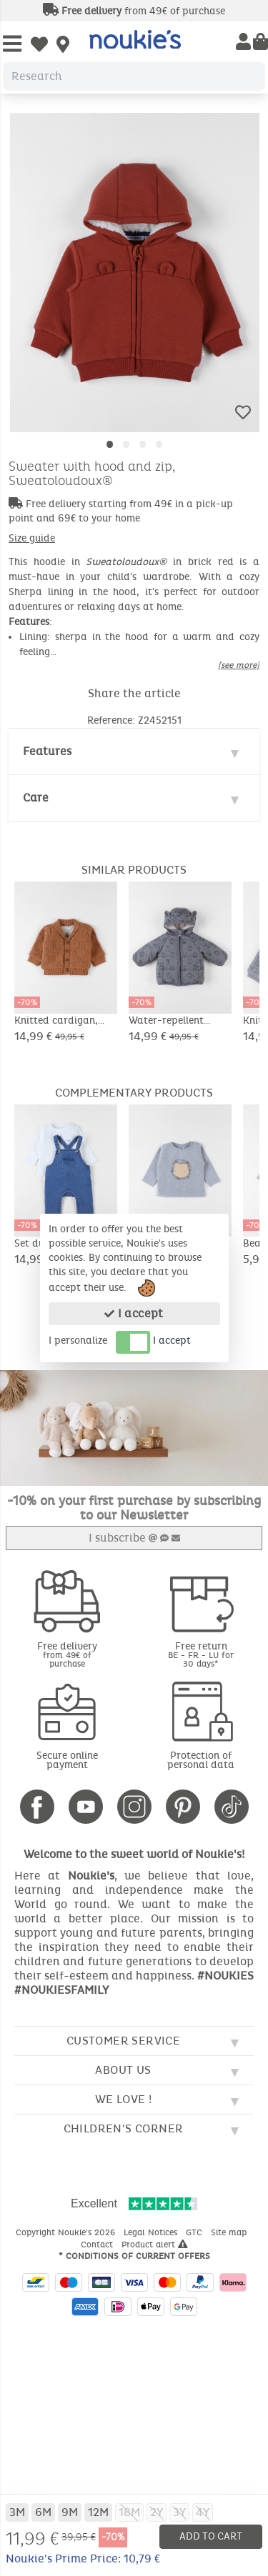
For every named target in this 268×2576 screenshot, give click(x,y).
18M (129, 2512)
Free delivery (67, 1654)
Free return (201, 1654)
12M (98, 2512)
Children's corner (124, 2128)
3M (17, 2512)
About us (123, 2070)
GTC (195, 2232)
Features (47, 751)
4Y (202, 2512)
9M (69, 2512)
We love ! (123, 2099)
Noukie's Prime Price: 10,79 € (83, 2558)
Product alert (154, 2245)
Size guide (32, 538)
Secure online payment (67, 1760)
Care (36, 797)
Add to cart (210, 2536)
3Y (179, 2512)
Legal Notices (152, 2232)
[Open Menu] (12, 44)
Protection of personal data (200, 1760)
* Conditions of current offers (134, 2256)
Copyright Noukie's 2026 (67, 2232)
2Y (156, 2512)
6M (43, 2512)
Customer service (123, 2040)
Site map (230, 2232)
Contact (98, 2245)
